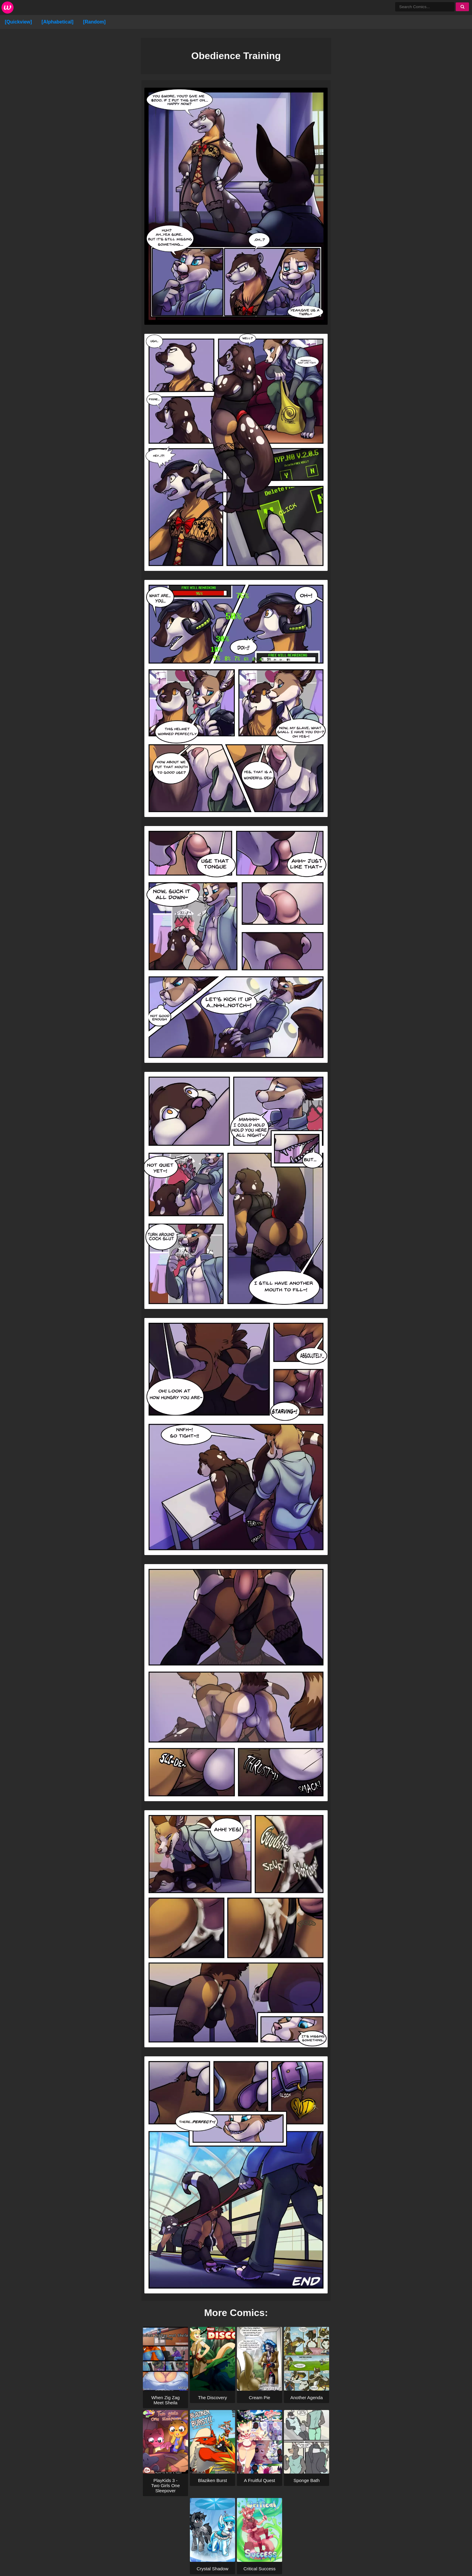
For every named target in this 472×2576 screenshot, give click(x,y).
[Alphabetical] (58, 21)
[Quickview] (18, 21)
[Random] (94, 21)
